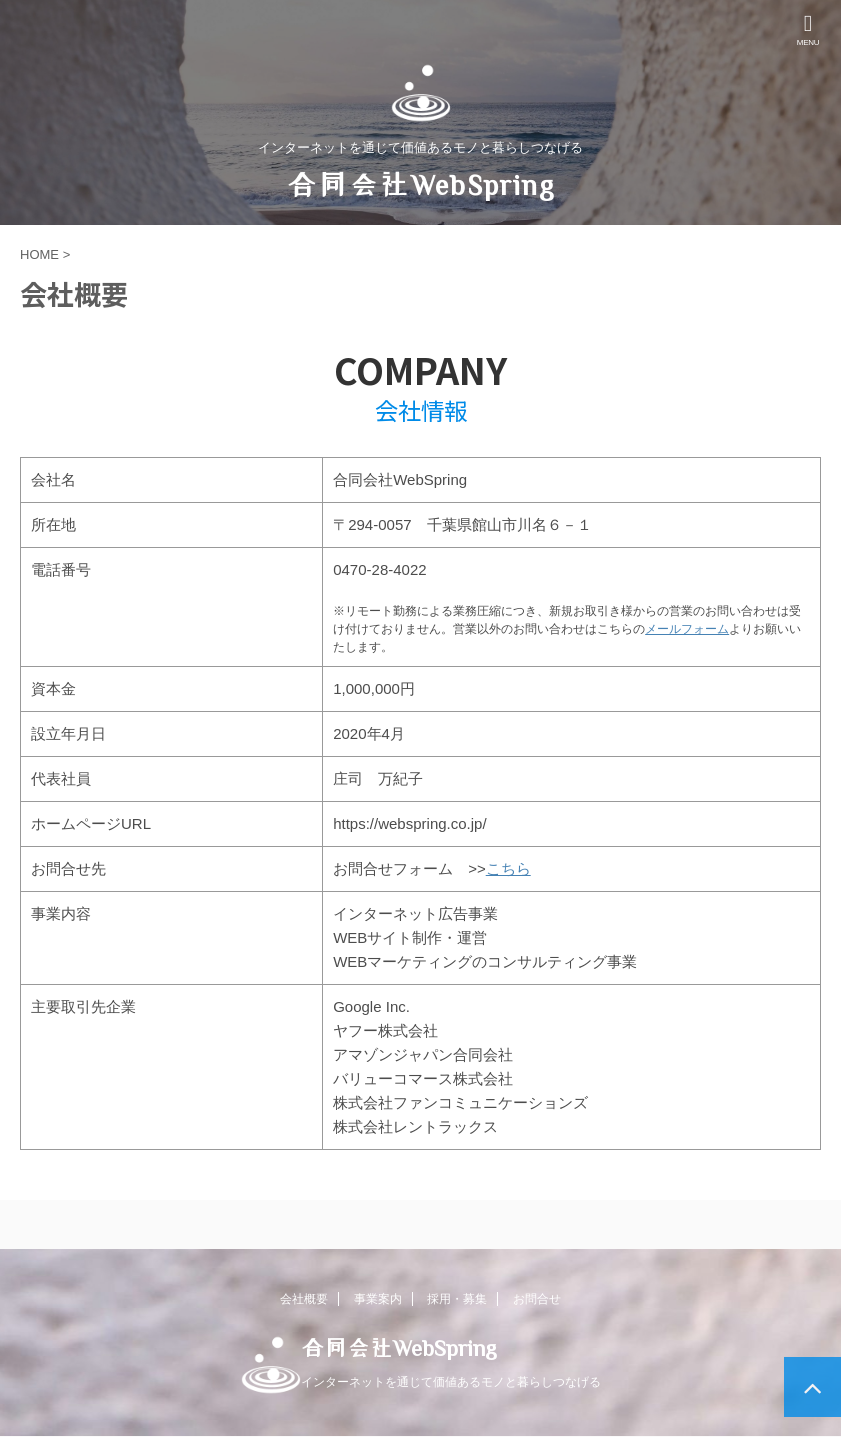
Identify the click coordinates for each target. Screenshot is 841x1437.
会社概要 (304, 1299)
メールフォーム (687, 629)
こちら (508, 868)
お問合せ (537, 1299)
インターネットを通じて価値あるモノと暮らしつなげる (451, 1382)
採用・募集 (457, 1299)
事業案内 (378, 1299)
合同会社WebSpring (421, 184)
